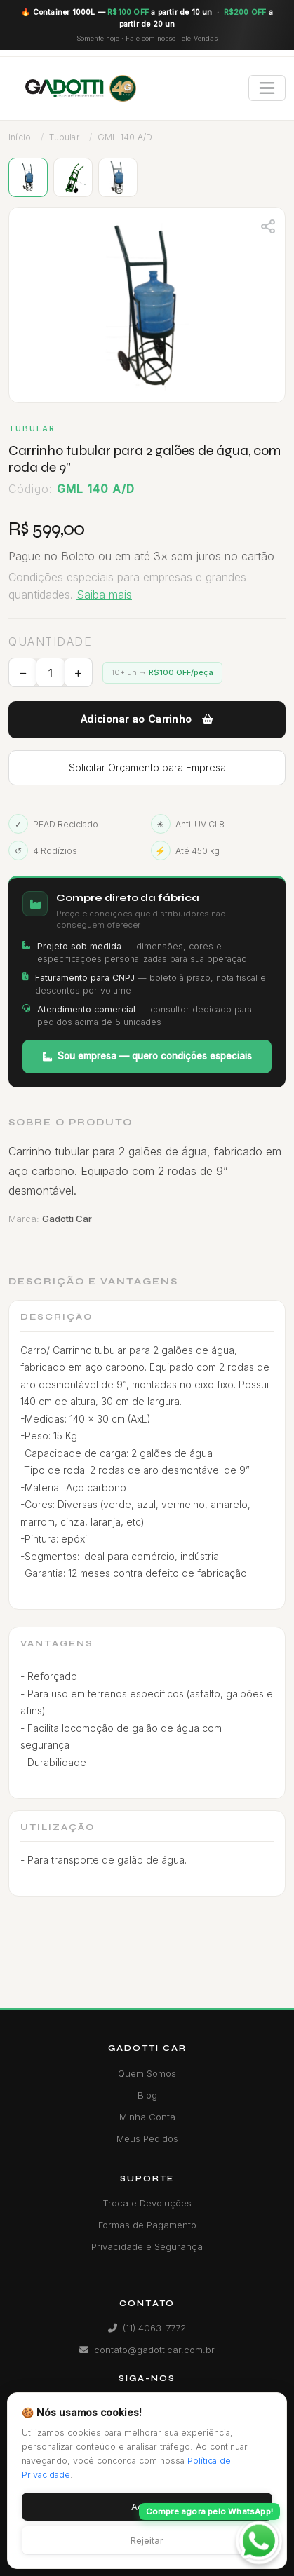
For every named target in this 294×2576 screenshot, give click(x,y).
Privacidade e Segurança (147, 2246)
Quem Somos (147, 2073)
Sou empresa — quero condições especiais (147, 1056)
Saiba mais (104, 595)
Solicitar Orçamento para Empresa (147, 767)
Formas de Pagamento (147, 2224)
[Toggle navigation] (267, 88)
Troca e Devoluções (147, 2203)
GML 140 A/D (125, 137)
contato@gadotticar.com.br (147, 2349)
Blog (147, 2095)
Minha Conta (147, 2116)
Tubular (64, 137)
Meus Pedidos (147, 2138)
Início (19, 137)
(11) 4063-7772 (147, 2327)
